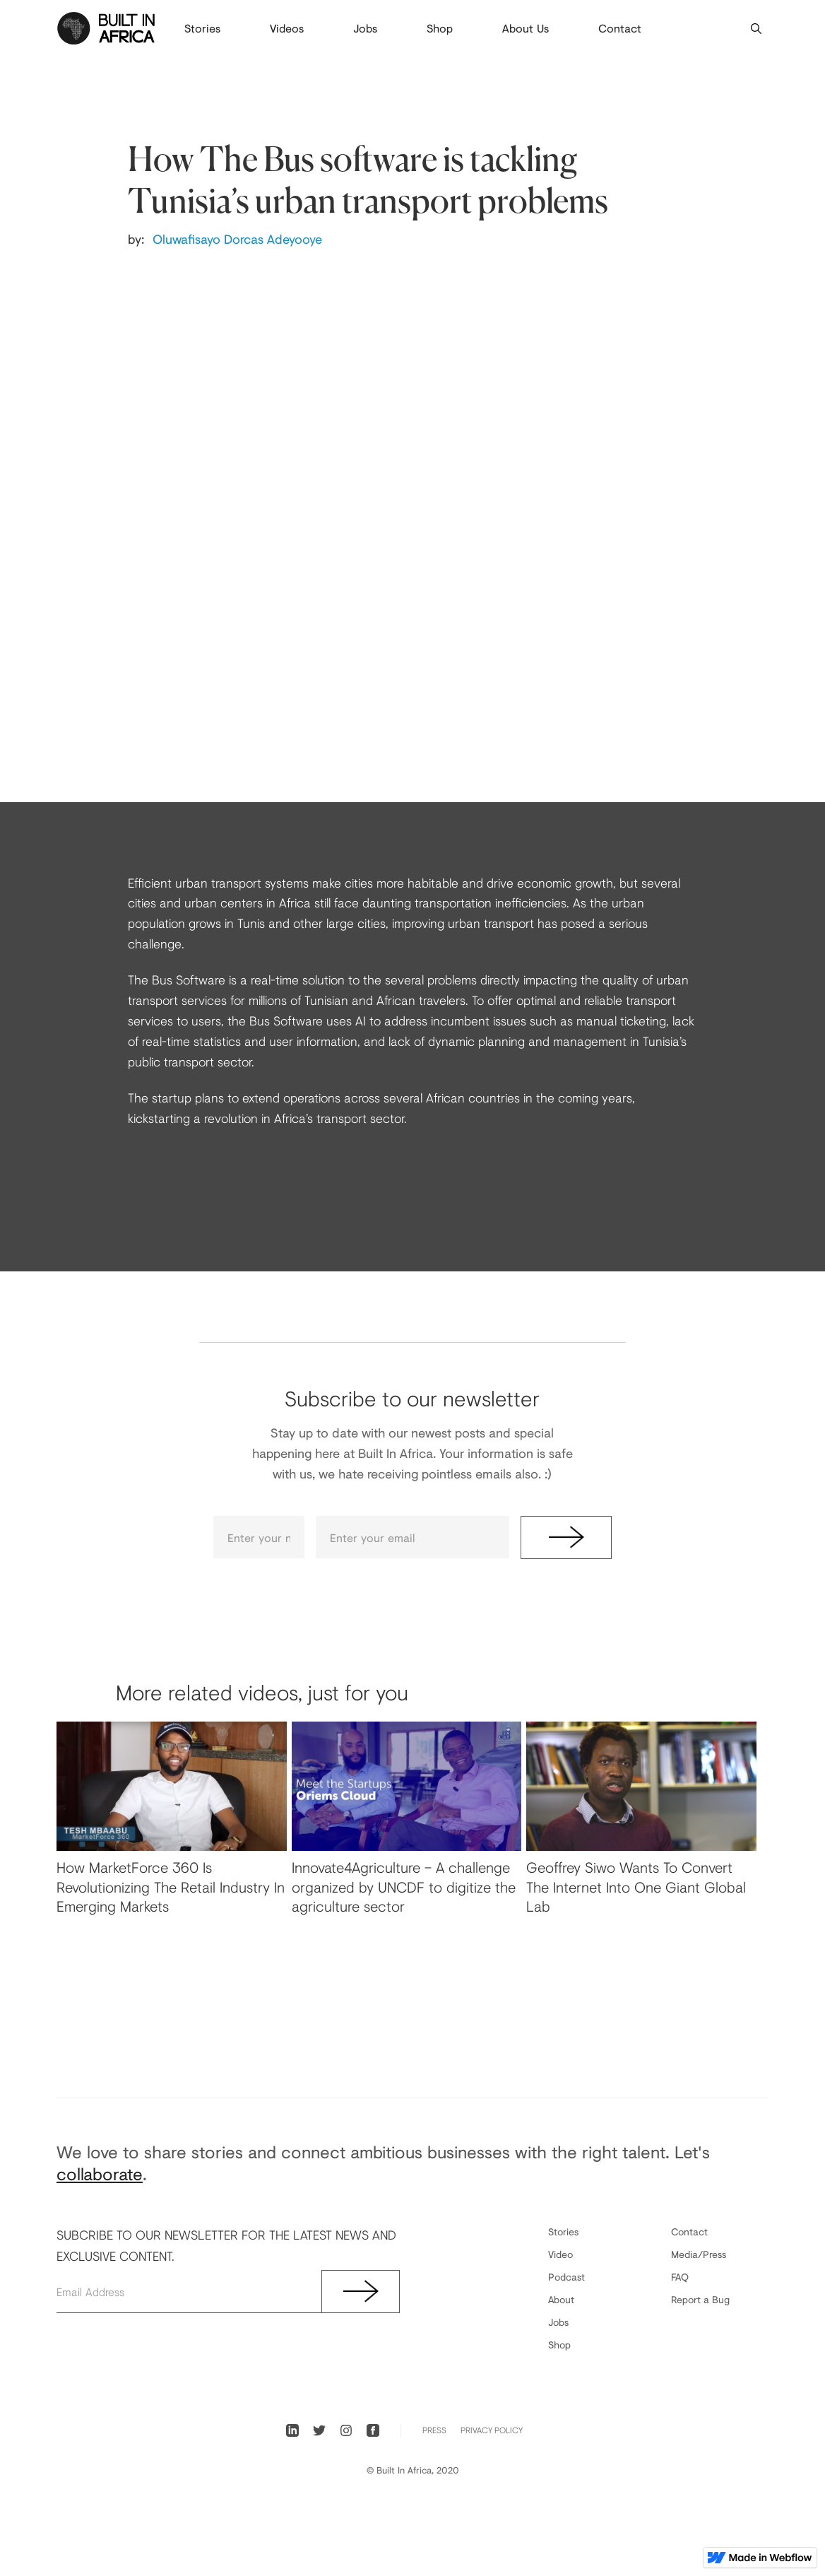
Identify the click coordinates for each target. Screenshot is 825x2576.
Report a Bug (700, 2299)
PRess (434, 2430)
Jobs (365, 28)
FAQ (680, 2276)
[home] (106, 28)
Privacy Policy (492, 2430)
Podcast (566, 2276)
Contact (619, 28)
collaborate (100, 2173)
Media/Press (698, 2254)
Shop (440, 28)
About (561, 2299)
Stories (202, 28)
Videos (287, 28)
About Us (525, 28)
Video (560, 2254)
